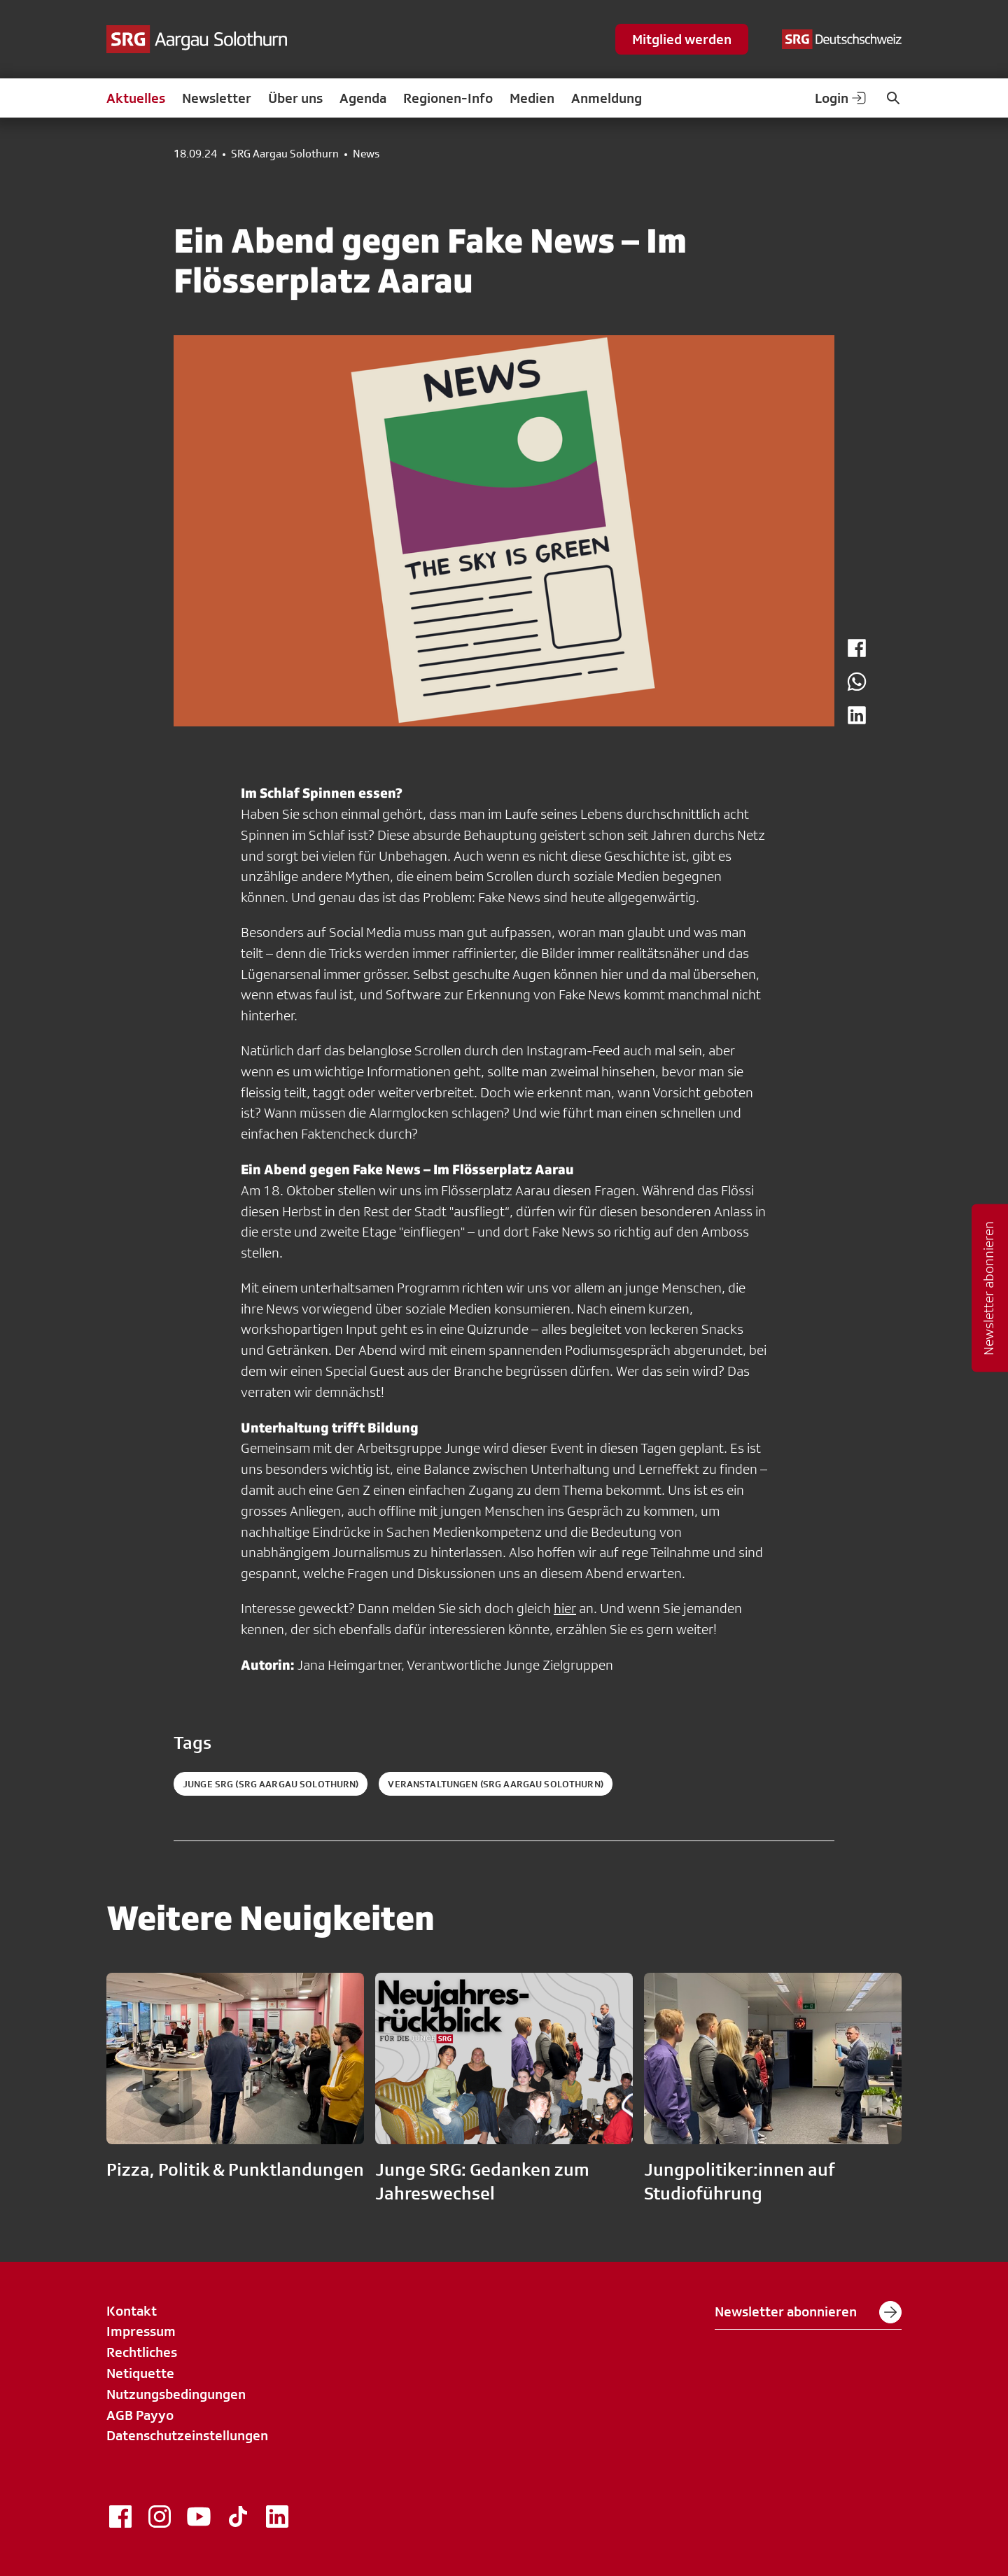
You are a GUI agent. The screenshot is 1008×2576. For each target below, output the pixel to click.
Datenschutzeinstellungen (187, 2435)
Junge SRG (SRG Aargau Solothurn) (270, 1783)
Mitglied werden (682, 39)
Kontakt (131, 2310)
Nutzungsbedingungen (176, 2394)
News (366, 154)
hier (565, 1608)
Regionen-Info (448, 98)
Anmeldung (606, 98)
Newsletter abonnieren (808, 2312)
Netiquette (140, 2373)
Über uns (295, 98)
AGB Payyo (140, 2415)
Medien (532, 98)
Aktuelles (135, 98)
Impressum (141, 2331)
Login (841, 98)
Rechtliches (141, 2352)
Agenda (363, 98)
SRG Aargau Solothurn (285, 154)
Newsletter (216, 98)
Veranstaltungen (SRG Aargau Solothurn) (495, 1783)
